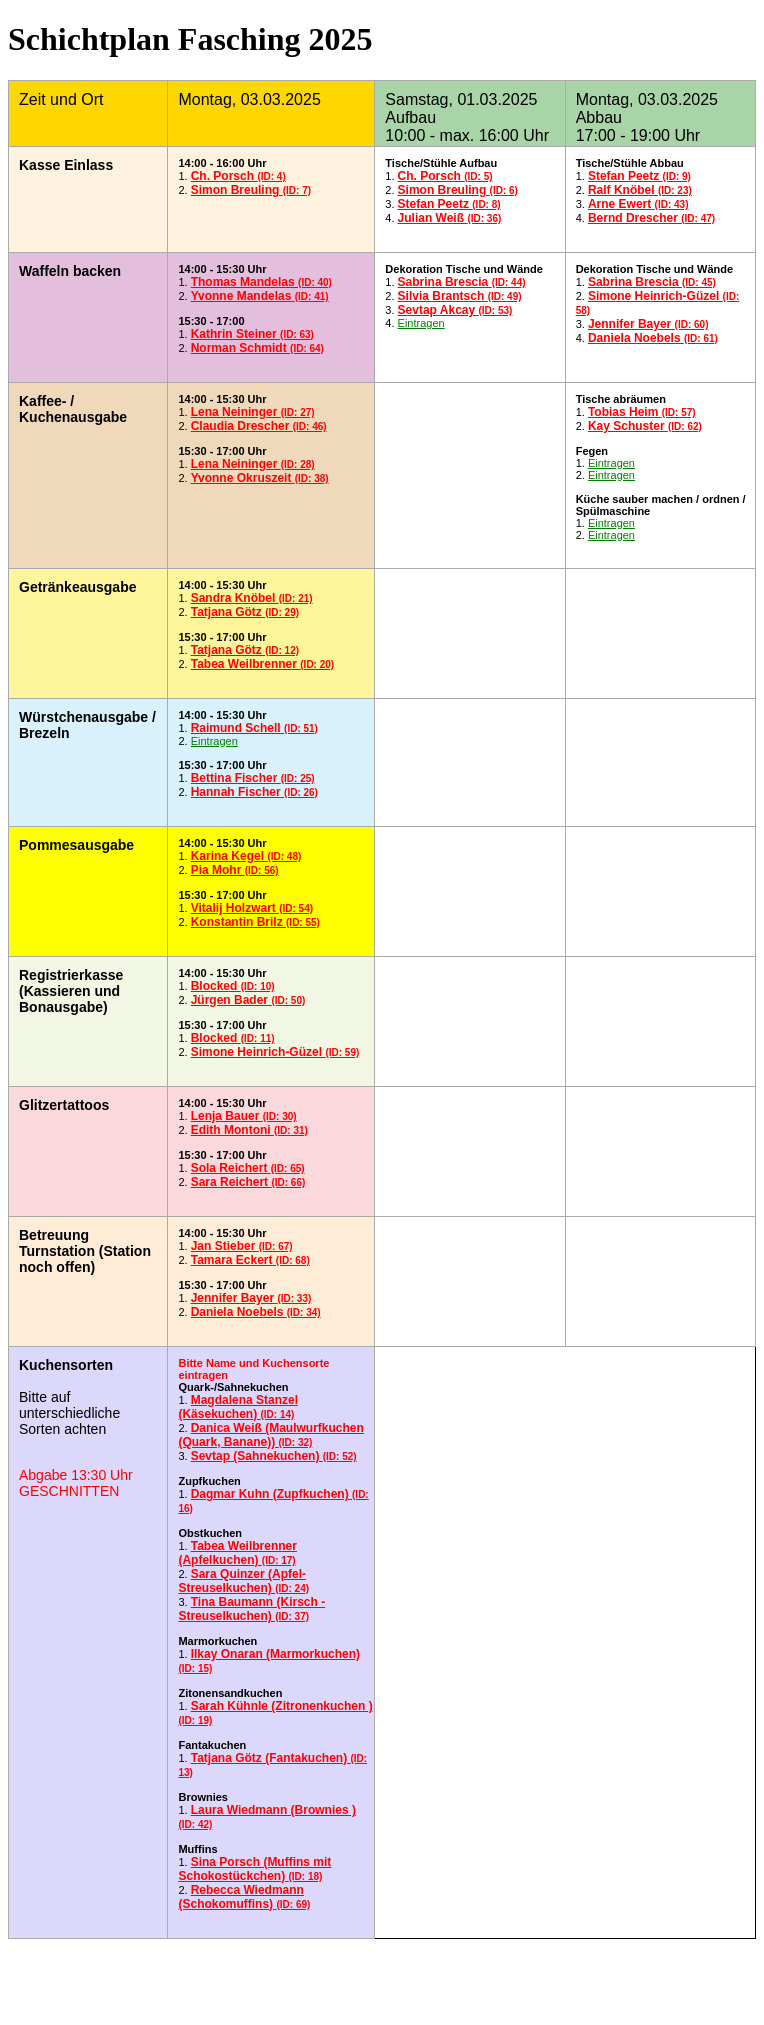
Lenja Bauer (244, 1116)
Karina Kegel (246, 856)
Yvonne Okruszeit (260, 478)
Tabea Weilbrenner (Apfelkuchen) (237, 1553)
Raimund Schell (254, 728)
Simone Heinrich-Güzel (275, 1052)
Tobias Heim (642, 412)
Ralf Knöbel (640, 190)
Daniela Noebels (653, 338)
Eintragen (421, 323)
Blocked (233, 986)
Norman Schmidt (257, 348)
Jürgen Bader (248, 1000)
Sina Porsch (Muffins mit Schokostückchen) (254, 1869)
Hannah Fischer (254, 792)
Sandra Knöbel (252, 598)
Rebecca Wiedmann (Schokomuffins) (244, 1897)
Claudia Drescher (259, 426)
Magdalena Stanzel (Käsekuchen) (238, 1407)
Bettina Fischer (253, 778)
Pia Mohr (235, 870)
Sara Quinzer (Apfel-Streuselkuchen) (243, 1581)
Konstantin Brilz (255, 922)
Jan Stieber (242, 1246)
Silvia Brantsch (460, 296)
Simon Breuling (251, 190)
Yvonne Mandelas (260, 296)
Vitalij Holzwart (252, 908)
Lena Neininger (253, 412)
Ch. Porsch (238, 176)
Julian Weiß (450, 218)
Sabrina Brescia (462, 282)
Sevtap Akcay (455, 310)
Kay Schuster (645, 426)
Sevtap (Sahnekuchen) (274, 1456)
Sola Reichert (248, 1168)
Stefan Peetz (449, 204)
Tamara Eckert (250, 1260)
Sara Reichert (248, 1182)
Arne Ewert (638, 204)
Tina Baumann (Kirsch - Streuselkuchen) (251, 1609)
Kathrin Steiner (252, 334)
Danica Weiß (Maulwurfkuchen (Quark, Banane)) (270, 1435)
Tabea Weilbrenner (263, 664)
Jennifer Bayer (648, 324)
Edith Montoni (249, 1130)
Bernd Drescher (651, 218)
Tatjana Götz (245, 612)
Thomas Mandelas (261, 282)
